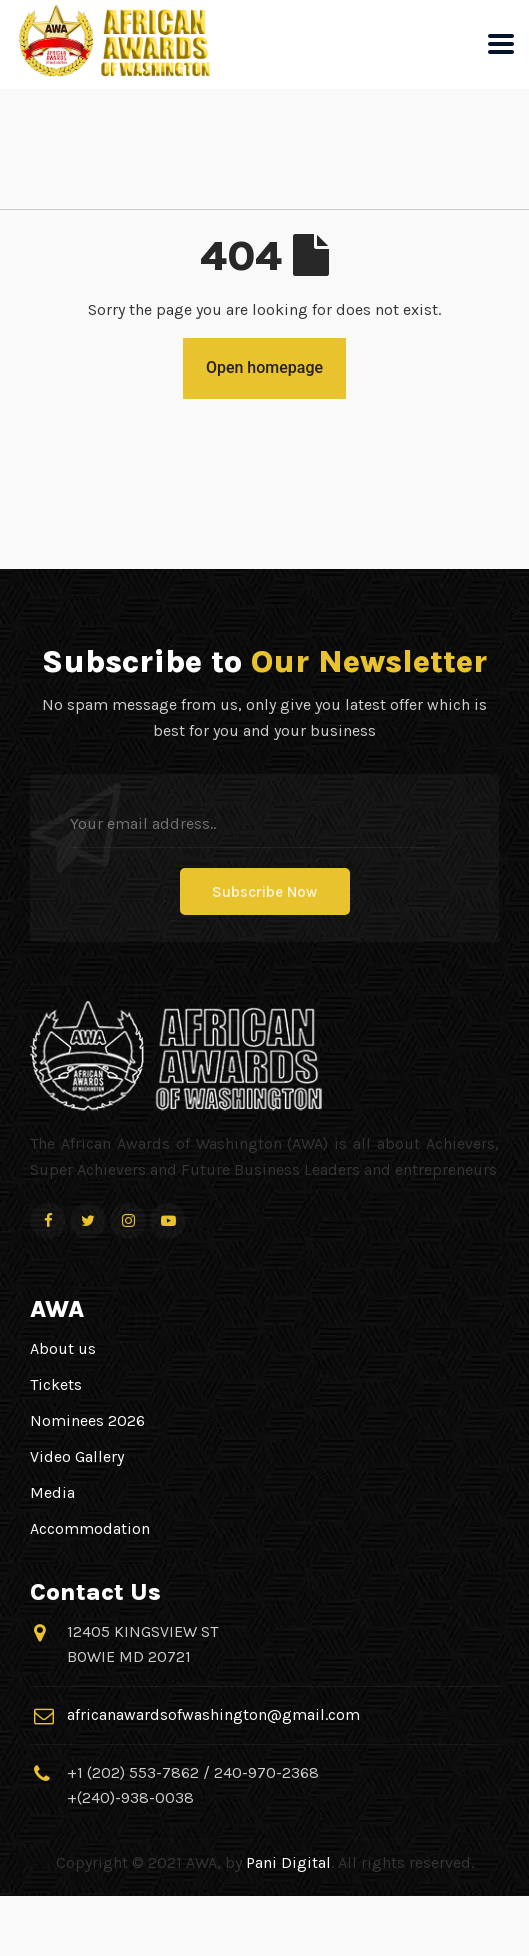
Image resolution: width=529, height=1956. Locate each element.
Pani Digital (288, 1862)
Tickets (56, 1384)
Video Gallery (77, 1456)
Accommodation (90, 1528)
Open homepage (264, 367)
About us (63, 1348)
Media (52, 1492)
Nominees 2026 (87, 1420)
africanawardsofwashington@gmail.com (213, 1714)
